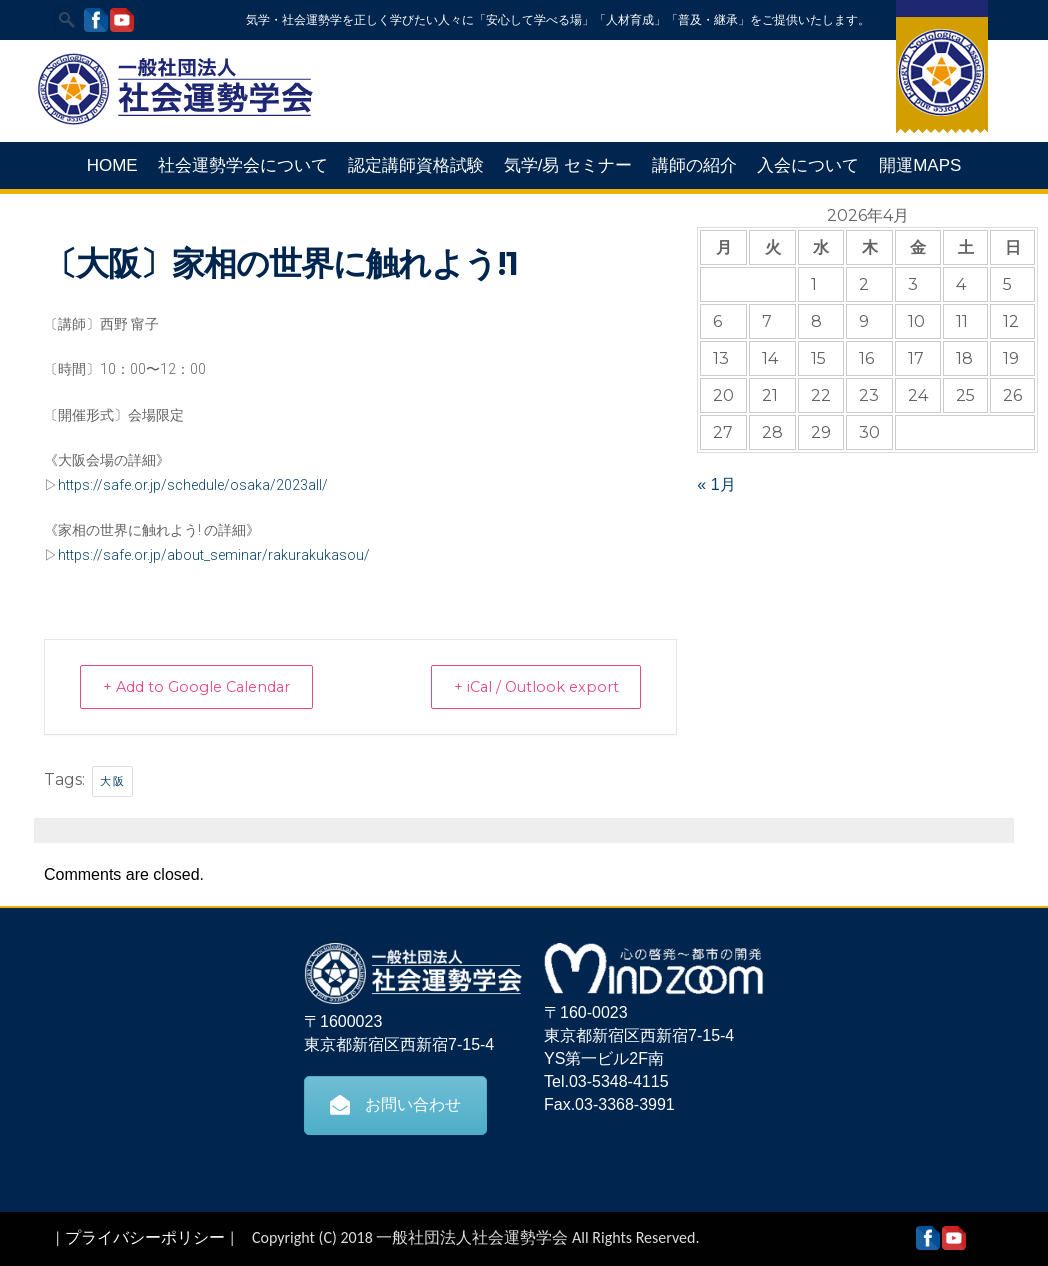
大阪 (112, 780)
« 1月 (716, 484)
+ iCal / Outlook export (527, 686)
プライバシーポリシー (145, 1236)
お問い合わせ (395, 1104)
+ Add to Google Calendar (207, 686)
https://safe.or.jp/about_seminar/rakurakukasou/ (214, 555)
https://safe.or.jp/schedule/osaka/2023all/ (193, 485)
